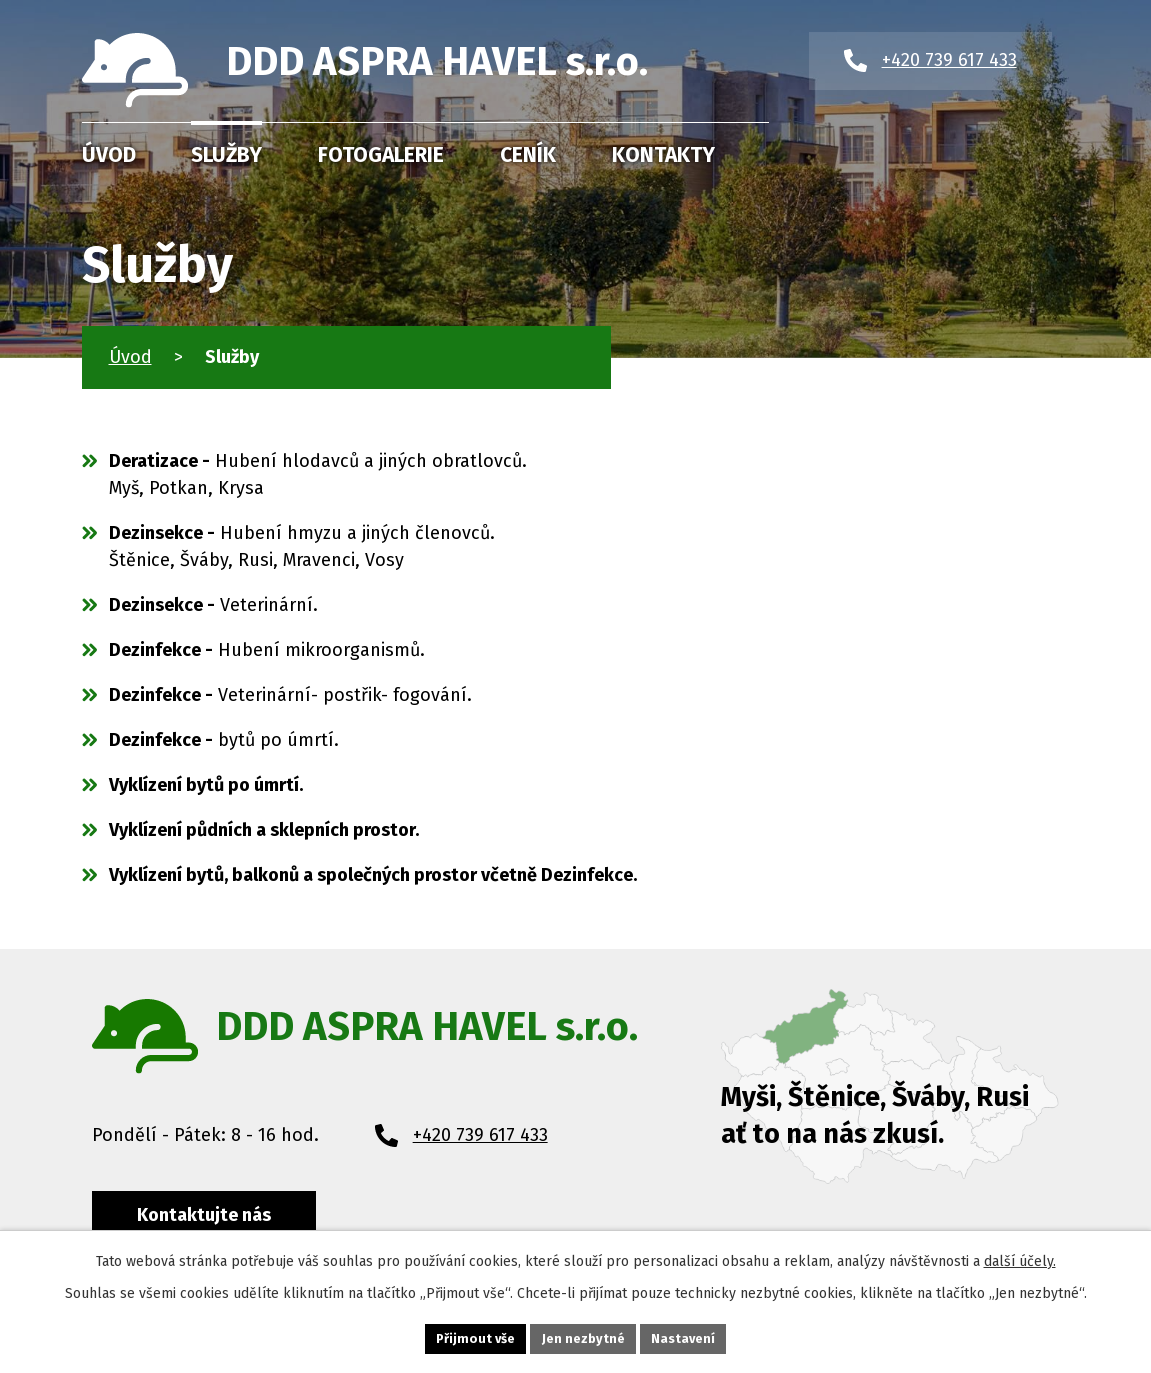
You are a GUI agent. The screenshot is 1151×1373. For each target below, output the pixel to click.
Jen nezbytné (583, 1338)
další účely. (1020, 1261)
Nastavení (683, 1338)
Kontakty (663, 155)
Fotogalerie (381, 155)
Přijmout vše (475, 1338)
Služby (226, 155)
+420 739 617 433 (480, 1135)
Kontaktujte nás (204, 1215)
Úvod (109, 155)
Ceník (528, 155)
